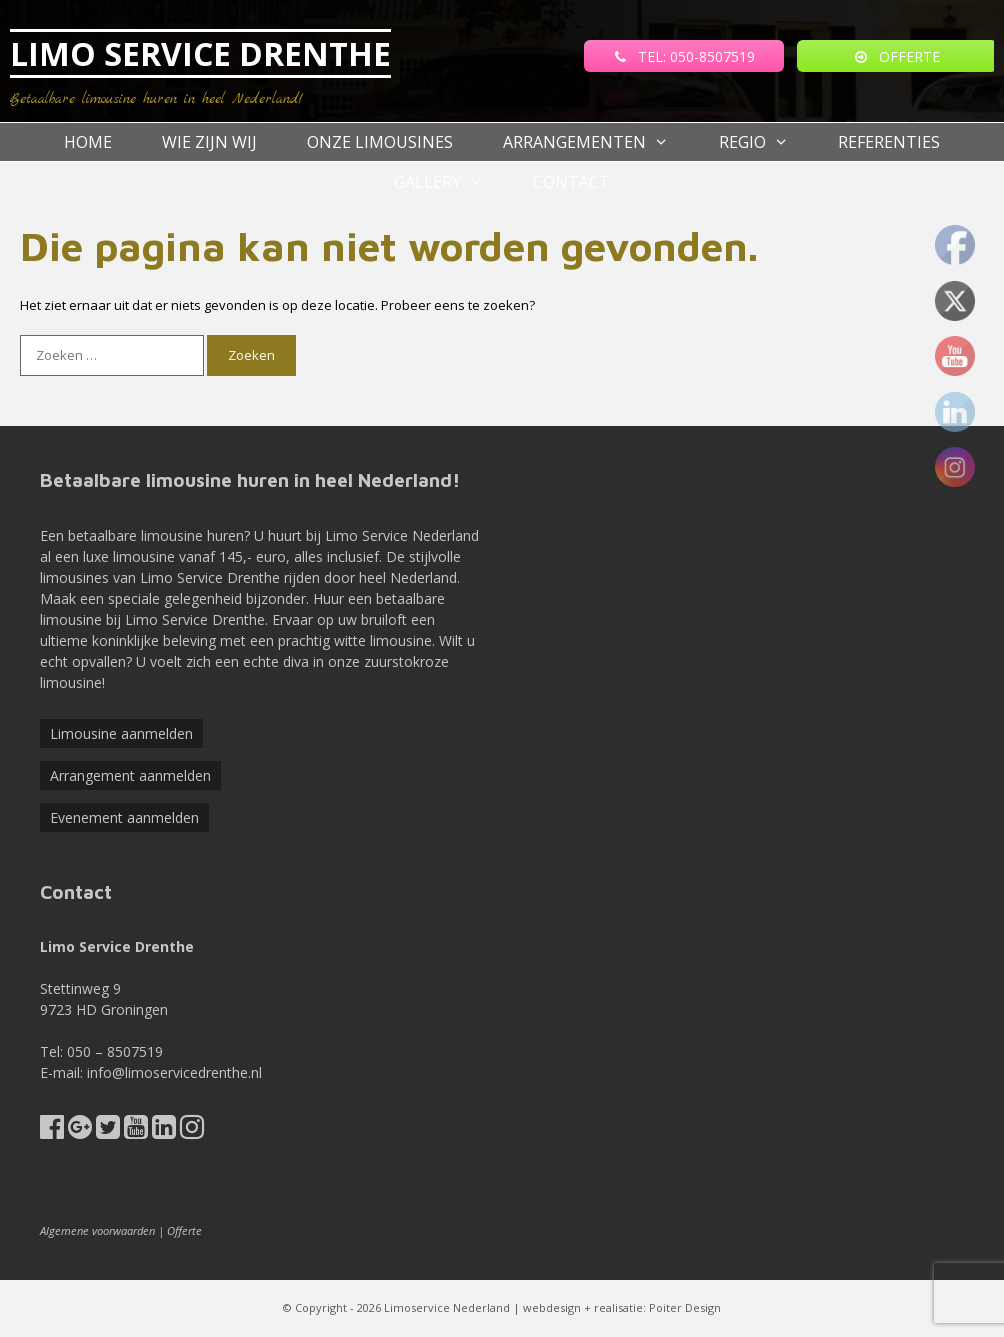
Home (88, 142)
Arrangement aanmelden (130, 775)
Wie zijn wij (209, 142)
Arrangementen (598, 142)
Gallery (451, 182)
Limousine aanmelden (121, 733)
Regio (766, 142)
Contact (571, 182)
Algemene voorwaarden (97, 1230)
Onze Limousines (380, 142)
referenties (889, 142)
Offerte (184, 1230)
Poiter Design (685, 1307)
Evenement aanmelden (124, 817)
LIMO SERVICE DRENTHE (200, 53)
